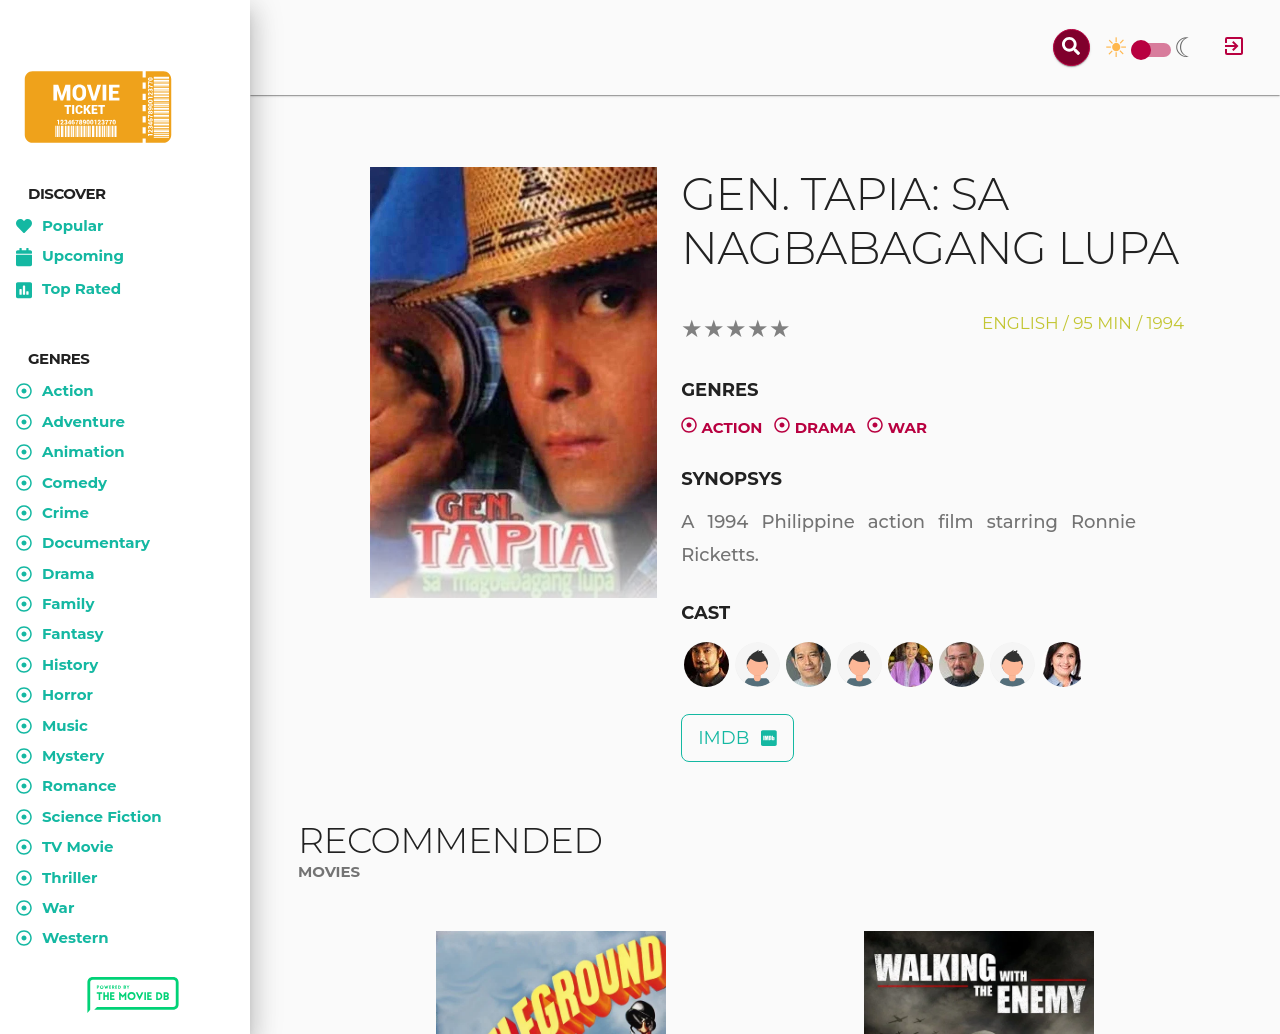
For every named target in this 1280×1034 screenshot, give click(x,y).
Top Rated (68, 290)
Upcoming (70, 257)
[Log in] (1234, 47)
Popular (60, 226)
